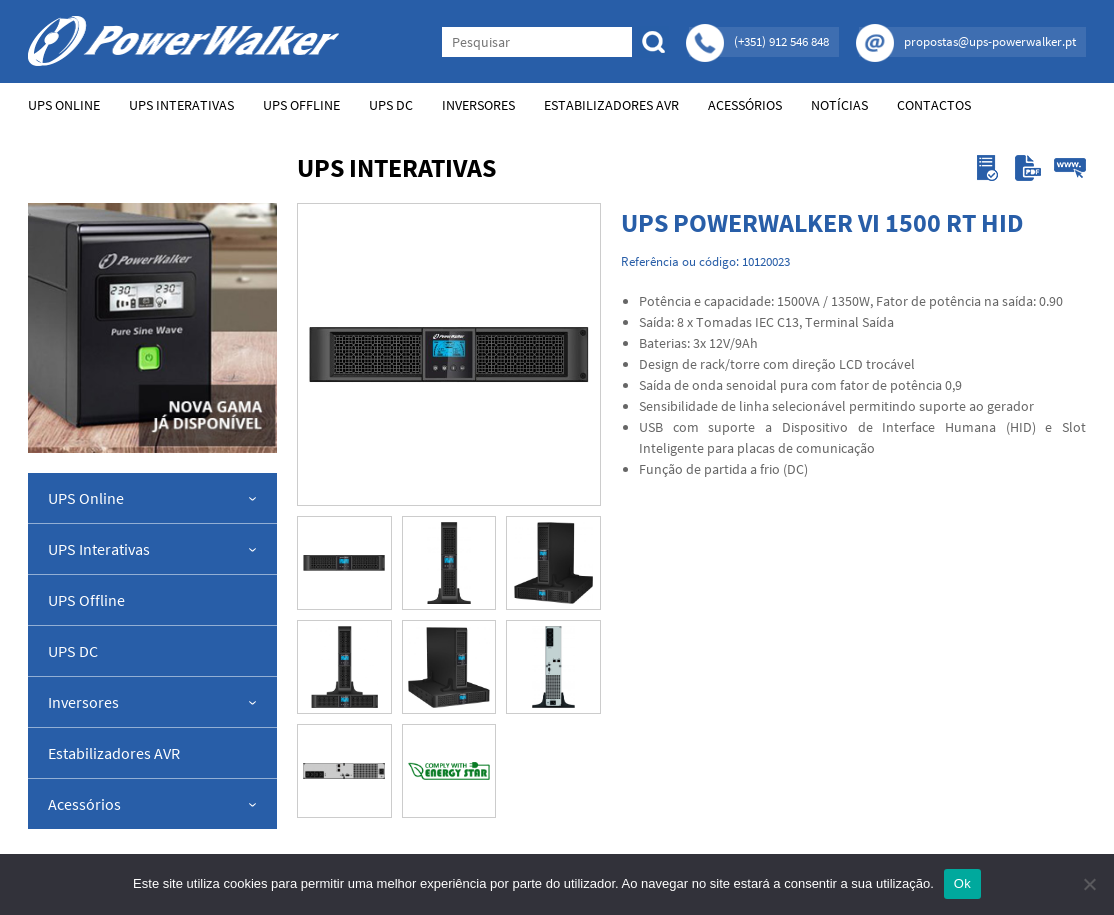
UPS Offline (301, 105)
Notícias (839, 105)
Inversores (478, 105)
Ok (962, 883)
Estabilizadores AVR (611, 105)
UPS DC (391, 105)
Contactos (934, 105)
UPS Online (64, 105)
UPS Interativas (181, 105)
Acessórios (745, 105)
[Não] (1089, 884)
